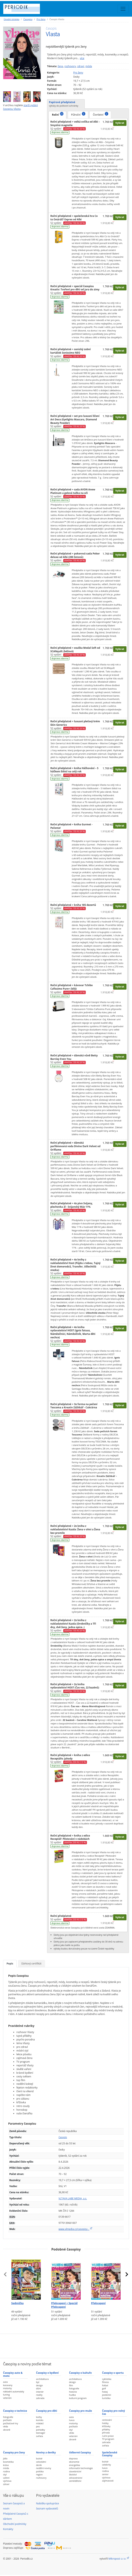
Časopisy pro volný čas (113, 2412)
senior (105, 2474)
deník (39, 2465)
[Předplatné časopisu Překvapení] (106, 2277)
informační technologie (81, 2468)
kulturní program (78, 2398)
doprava (73, 2458)
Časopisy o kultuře (80, 2373)
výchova (7, 2480)
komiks (39, 2420)
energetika (74, 2465)
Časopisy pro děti (46, 2411)
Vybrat (119, 123)
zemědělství (75, 2480)
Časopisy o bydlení (47, 2373)
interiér (40, 2391)
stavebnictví (75, 2471)
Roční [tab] (57, 114)
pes (38, 2426)
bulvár (39, 2458)
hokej (105, 2391)
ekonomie (74, 2461)
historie (73, 2391)
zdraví (80, 66)
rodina (6, 2471)
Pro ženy (40, 19)
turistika (106, 2398)
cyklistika (106, 2378)
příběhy (106, 2429)
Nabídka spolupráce (47, 2503)
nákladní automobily (13, 2391)
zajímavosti (108, 2480)
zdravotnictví (75, 2477)
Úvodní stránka (11, 19)
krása (6, 2465)
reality (39, 2394)
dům (38, 2388)
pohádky (40, 2429)
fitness (105, 2382)
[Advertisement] (66, 2345)
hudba (72, 2394)
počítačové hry (10, 2423)
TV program (108, 2438)
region (39, 2474)
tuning (6, 2394)
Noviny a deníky (46, 2452)
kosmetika (8, 2461)
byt (37, 2382)
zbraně (6, 2429)
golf (104, 2388)
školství (73, 2474)
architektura (42, 2378)
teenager (40, 2432)
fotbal (105, 2385)
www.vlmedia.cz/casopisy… (74, 2229)
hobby (105, 2423)
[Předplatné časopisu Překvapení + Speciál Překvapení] (66, 2277)
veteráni (7, 2397)
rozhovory (70, 66)
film (71, 2385)
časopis (63, 2137)
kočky (39, 2416)
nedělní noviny (43, 2468)
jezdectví (106, 2394)
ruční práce (108, 2435)
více (82, 58)
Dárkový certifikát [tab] (31, 1963)
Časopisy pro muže (80, 2411)
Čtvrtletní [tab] (100, 114)
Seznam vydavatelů (47, 2508)
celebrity (106, 2464)
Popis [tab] (10, 1963)
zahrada (40, 2398)
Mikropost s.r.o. (117, 2558)
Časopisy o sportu (113, 2373)
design (39, 2385)
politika (40, 2471)
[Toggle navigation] (123, 9)
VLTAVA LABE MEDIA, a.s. (73, 2198)
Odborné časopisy (80, 2452)
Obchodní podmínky (14, 2524)
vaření (6, 2477)
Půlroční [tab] (78, 114)
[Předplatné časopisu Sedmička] (26, 2277)
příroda (106, 2432)
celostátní (41, 2461)
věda (5, 2426)
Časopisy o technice (15, 2411)
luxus (72, 2420)
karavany (7, 2385)
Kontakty (8, 2529)
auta (5, 2381)
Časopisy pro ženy (14, 2452)
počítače (7, 2420)
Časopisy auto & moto (13, 2374)
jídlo (5, 2458)
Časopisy (27, 19)
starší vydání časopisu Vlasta (20, 107)
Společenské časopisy (109, 2454)
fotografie (74, 2388)
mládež (39, 2423)
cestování (107, 2419)
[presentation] (5, 2274)
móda (88, 66)
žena (60, 66)
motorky (7, 2388)
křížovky (106, 2426)
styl (71, 2429)
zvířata (39, 2436)
